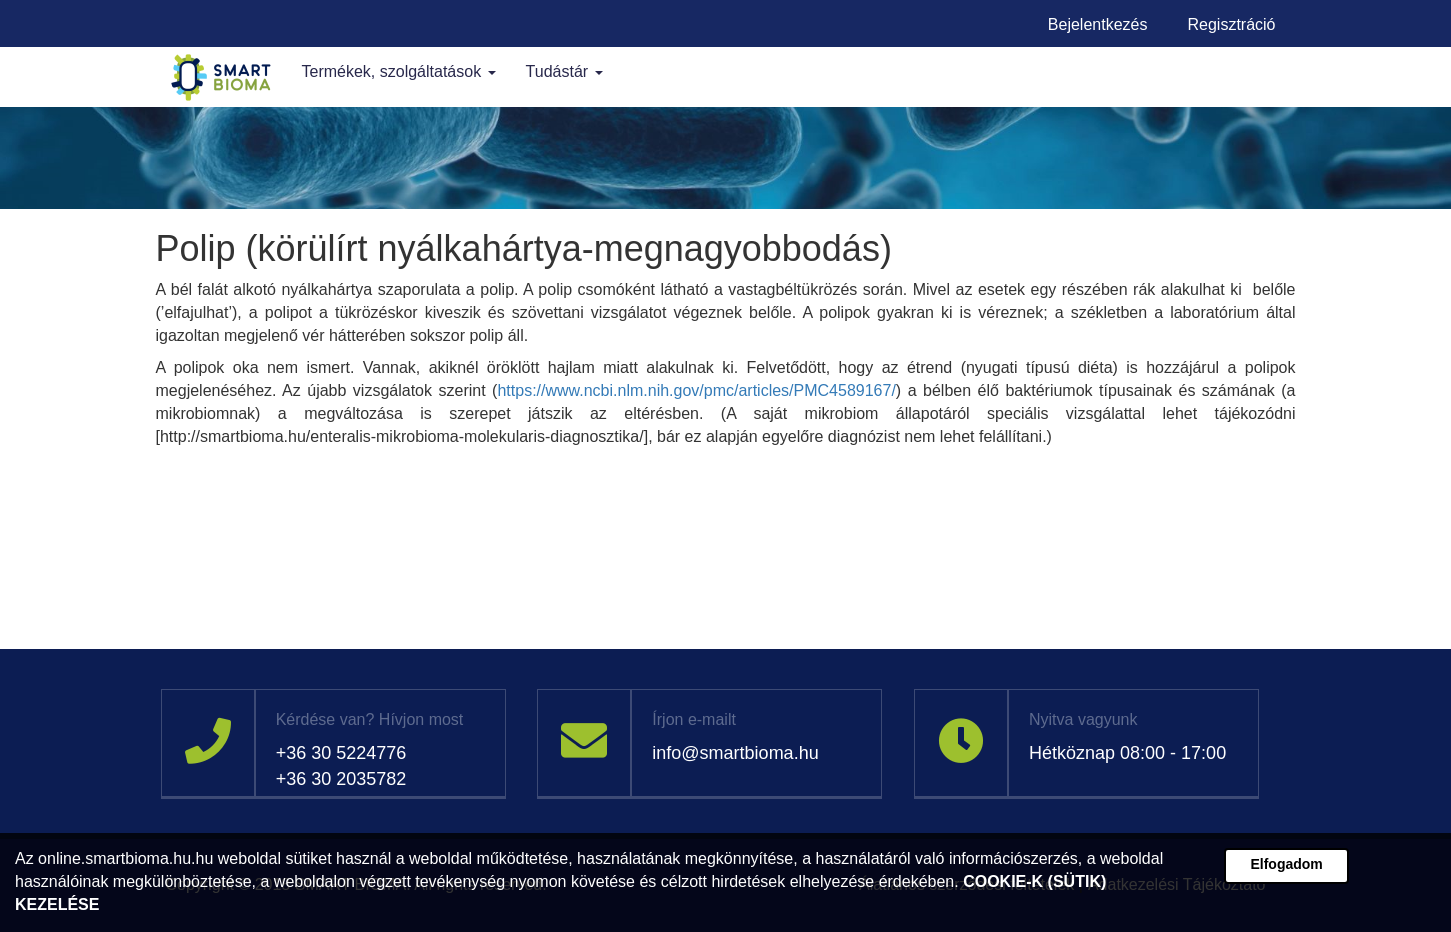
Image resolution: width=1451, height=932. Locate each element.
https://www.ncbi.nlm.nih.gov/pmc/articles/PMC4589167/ (696, 390)
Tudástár (564, 71)
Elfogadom (1286, 864)
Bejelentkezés (1098, 24)
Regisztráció (1231, 24)
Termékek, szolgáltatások (399, 71)
